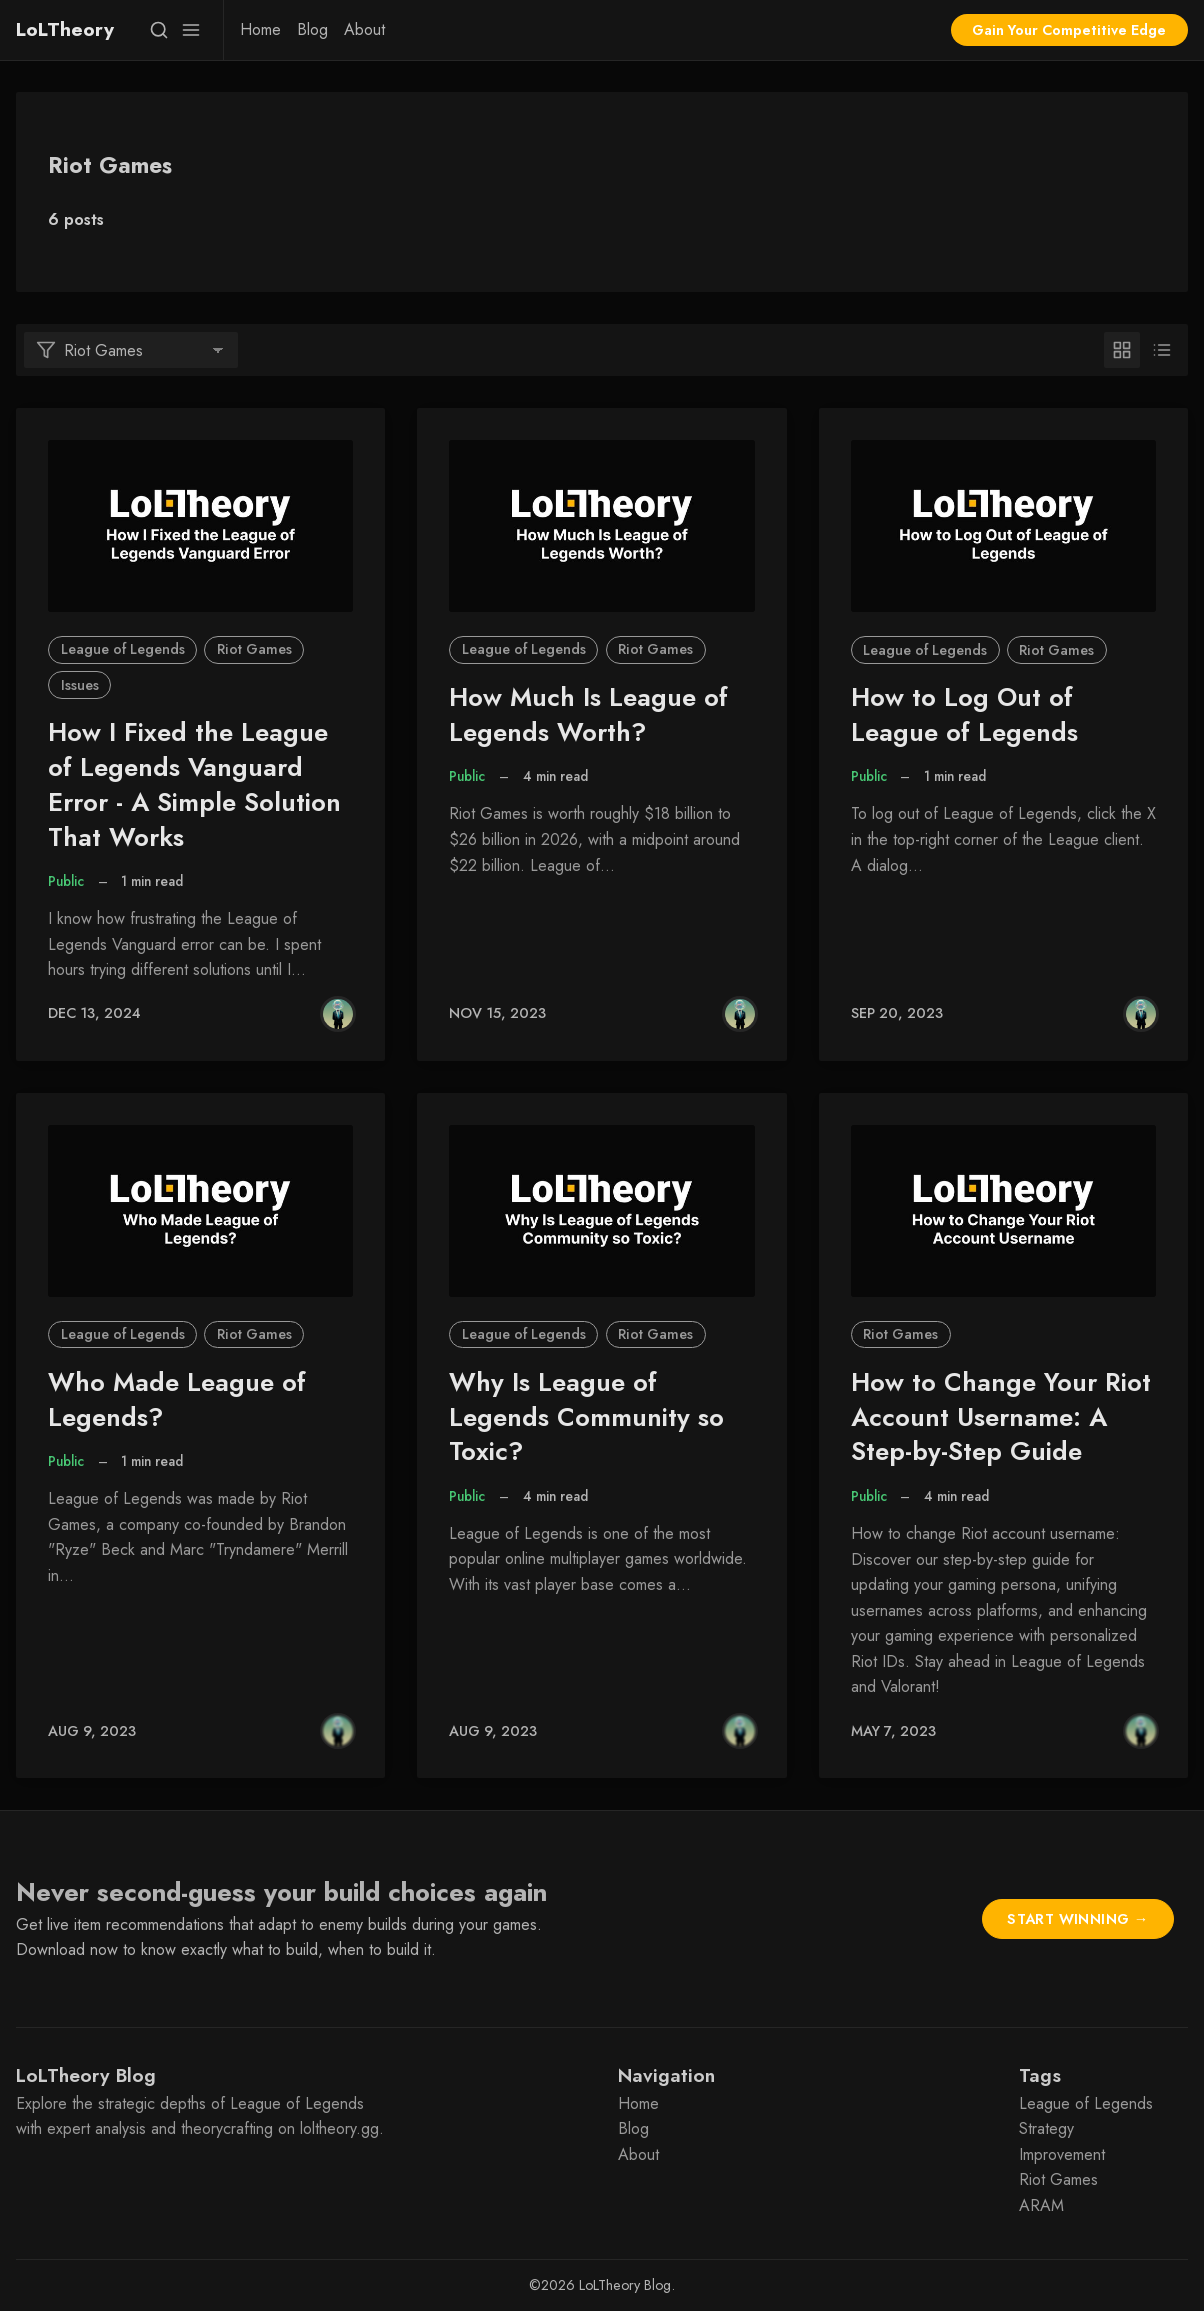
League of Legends (123, 649)
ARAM (1041, 2205)
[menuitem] (260, 30)
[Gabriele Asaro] (338, 1014)
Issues (80, 685)
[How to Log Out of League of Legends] (1003, 526)
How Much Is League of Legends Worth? (588, 715)
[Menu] (191, 30)
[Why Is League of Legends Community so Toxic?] (601, 1211)
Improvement (1062, 2154)
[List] (1162, 350)
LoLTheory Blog (625, 2285)
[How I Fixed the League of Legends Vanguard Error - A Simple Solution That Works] (200, 526)
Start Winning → (1077, 1919)
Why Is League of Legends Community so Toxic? (586, 1417)
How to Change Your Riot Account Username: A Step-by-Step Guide (1001, 1417)
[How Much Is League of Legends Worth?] (601, 526)
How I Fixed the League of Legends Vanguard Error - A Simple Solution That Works (194, 784)
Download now (67, 1949)
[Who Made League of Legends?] (200, 1211)
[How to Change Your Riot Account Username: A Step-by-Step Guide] (1003, 1211)
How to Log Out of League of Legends (964, 715)
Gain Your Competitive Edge (1069, 30)
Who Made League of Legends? (177, 1400)
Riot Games (254, 649)
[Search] (159, 30)
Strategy (1046, 2128)
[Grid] (1122, 350)
